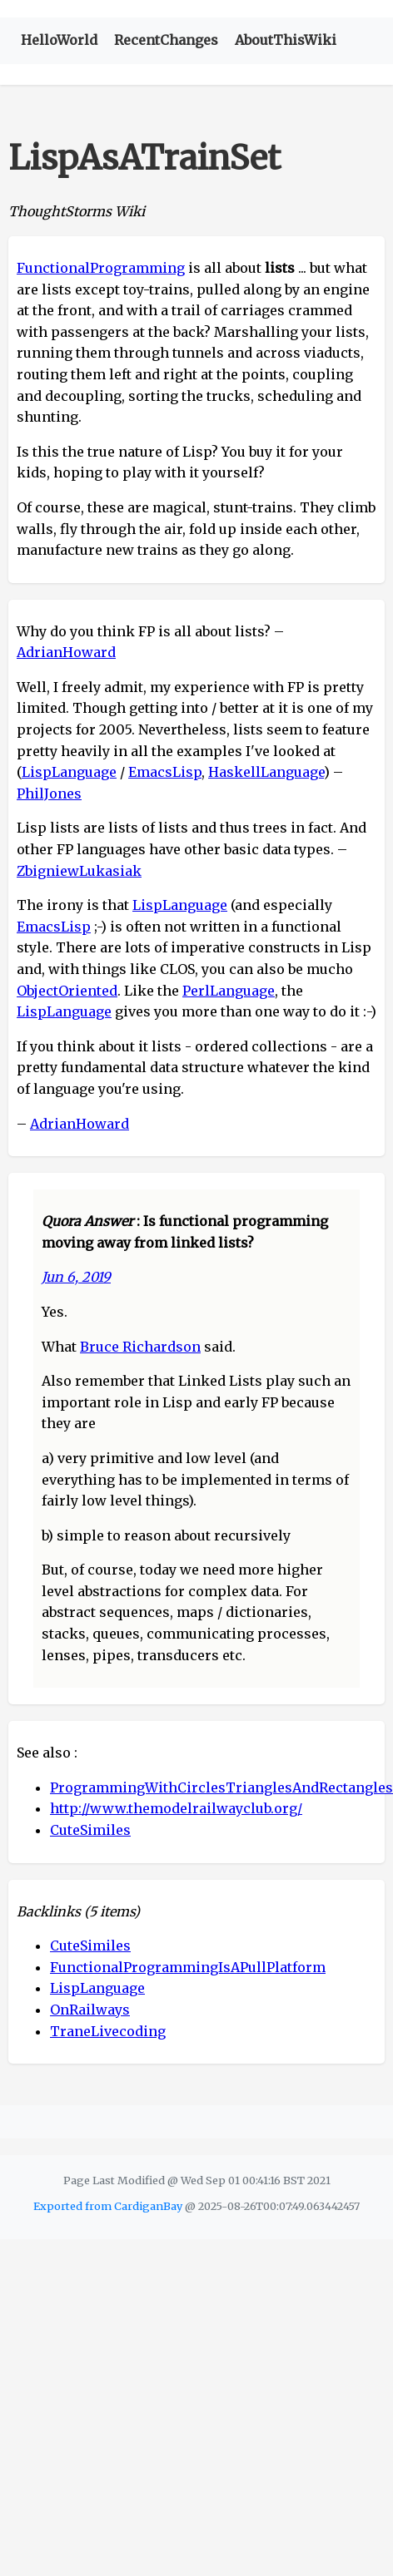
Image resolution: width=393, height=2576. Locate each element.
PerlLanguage (228, 990)
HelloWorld (59, 40)
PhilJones (49, 793)
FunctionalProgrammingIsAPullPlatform (188, 1967)
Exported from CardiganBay (107, 2206)
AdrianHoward (66, 652)
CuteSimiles (90, 1830)
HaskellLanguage (266, 772)
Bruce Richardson (140, 1346)
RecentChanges (166, 40)
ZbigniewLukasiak (79, 871)
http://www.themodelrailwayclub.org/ (176, 1808)
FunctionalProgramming (101, 268)
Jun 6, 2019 (76, 1276)
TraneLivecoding (108, 2031)
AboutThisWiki (285, 40)
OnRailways (90, 2009)
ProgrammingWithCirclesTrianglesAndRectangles (221, 1787)
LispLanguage (69, 772)
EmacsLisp (164, 772)
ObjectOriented (67, 990)
